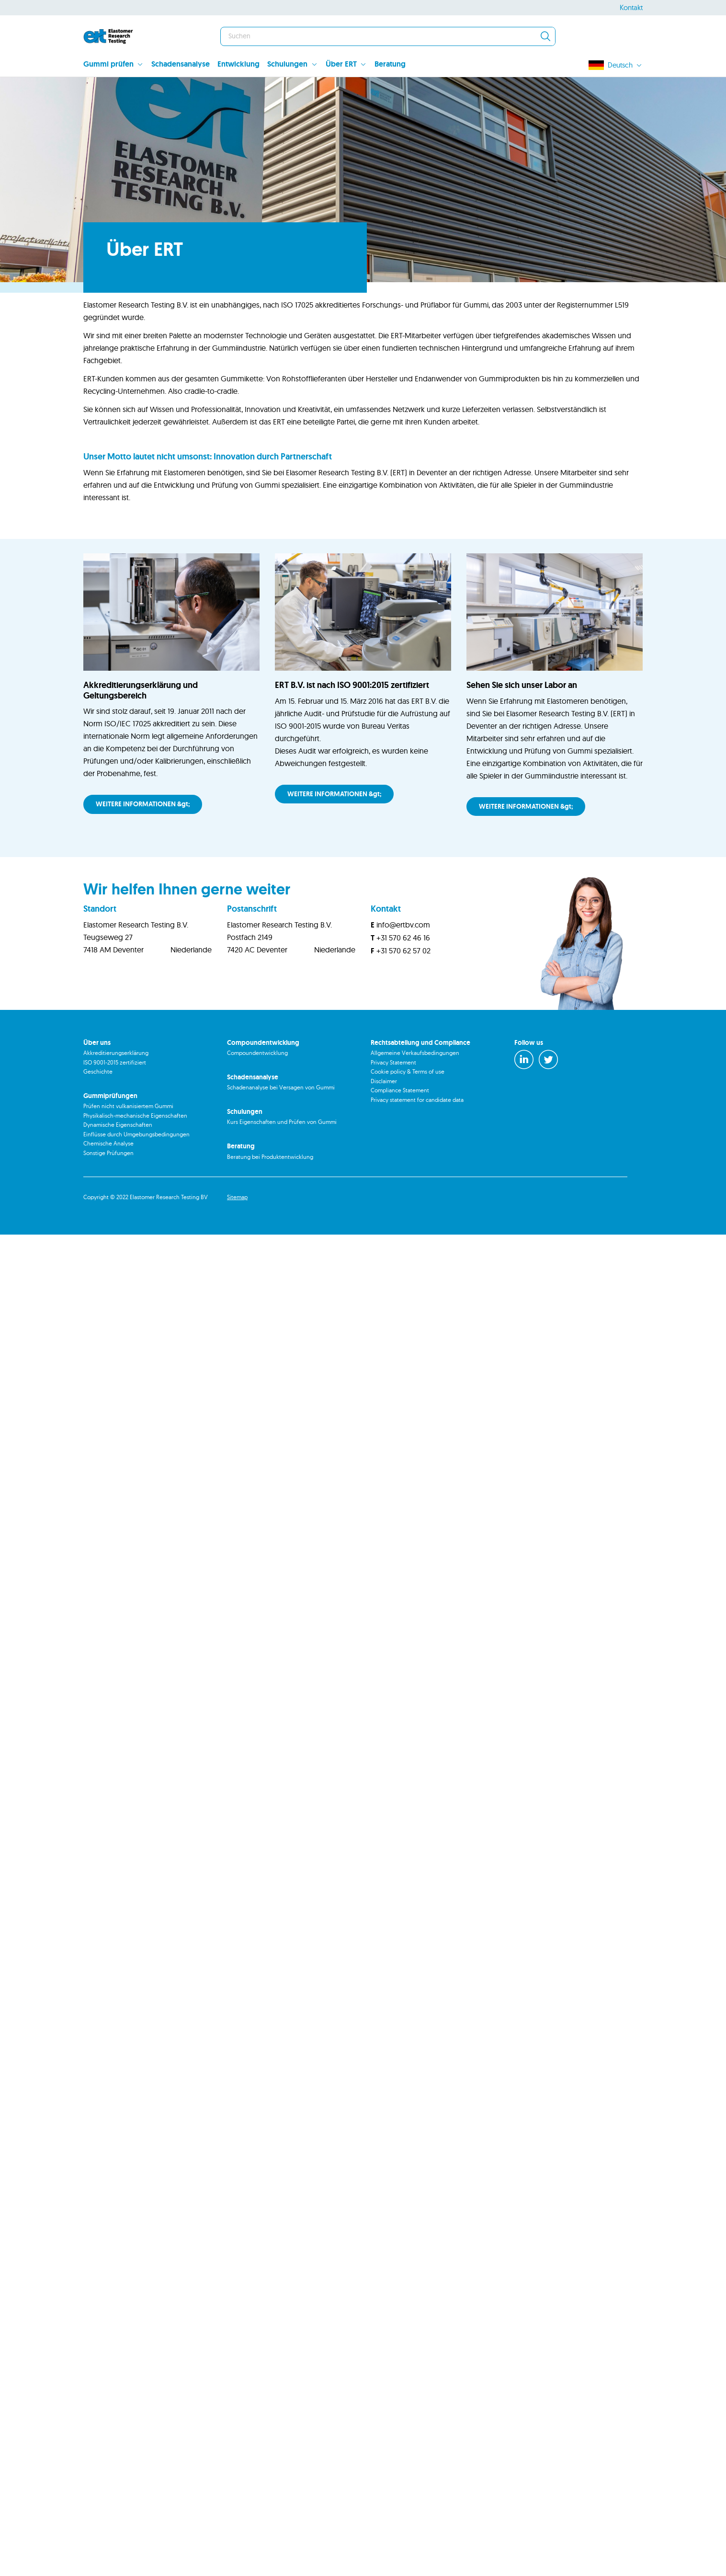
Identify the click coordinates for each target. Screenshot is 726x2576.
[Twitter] (548, 1101)
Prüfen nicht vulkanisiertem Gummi (128, 1147)
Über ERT (341, 64)
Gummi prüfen (108, 64)
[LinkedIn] (523, 1101)
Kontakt (631, 7)
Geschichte (98, 1112)
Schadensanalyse (180, 64)
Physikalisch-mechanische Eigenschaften (135, 1156)
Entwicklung (238, 64)
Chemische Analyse (108, 1184)
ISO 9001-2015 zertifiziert (114, 1103)
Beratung (390, 64)
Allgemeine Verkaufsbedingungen (415, 1094)
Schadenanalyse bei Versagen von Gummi (281, 1128)
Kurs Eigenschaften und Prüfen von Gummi (282, 1163)
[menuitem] (117, 65)
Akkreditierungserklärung (115, 1094)
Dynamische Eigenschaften (117, 1165)
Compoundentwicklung (257, 1094)
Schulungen (287, 64)
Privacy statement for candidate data (417, 1140)
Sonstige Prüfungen (108, 1194)
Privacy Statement (393, 1103)
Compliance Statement (400, 1131)
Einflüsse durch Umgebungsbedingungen (136, 1175)
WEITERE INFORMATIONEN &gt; (143, 845)
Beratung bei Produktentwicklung (270, 1197)
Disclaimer (384, 1121)
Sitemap (237, 1238)
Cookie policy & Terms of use (407, 1112)
